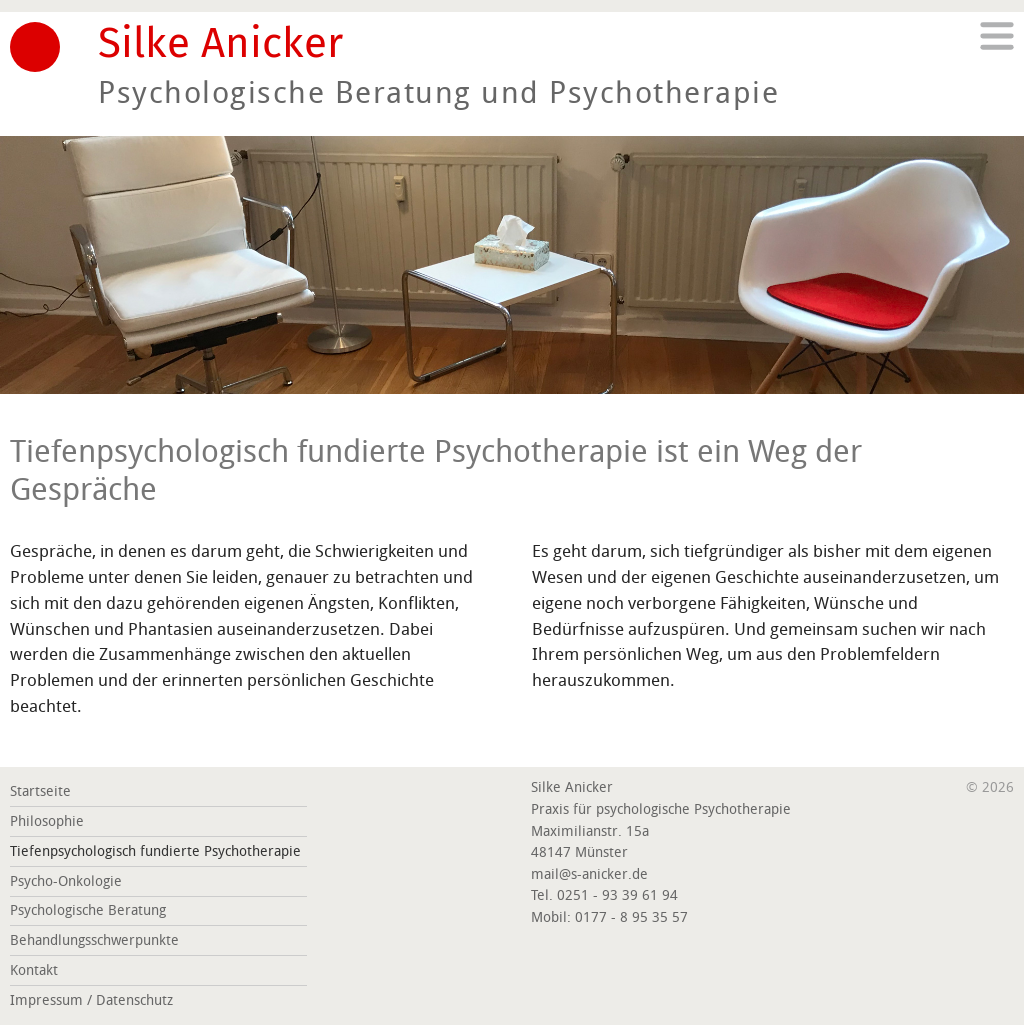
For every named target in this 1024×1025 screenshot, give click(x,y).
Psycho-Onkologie (66, 881)
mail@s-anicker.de (589, 874)
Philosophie (47, 821)
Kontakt (34, 970)
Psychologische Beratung (88, 910)
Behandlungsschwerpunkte (94, 940)
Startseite (40, 791)
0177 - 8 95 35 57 (631, 917)
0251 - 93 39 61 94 (617, 895)
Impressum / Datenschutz (91, 1000)
